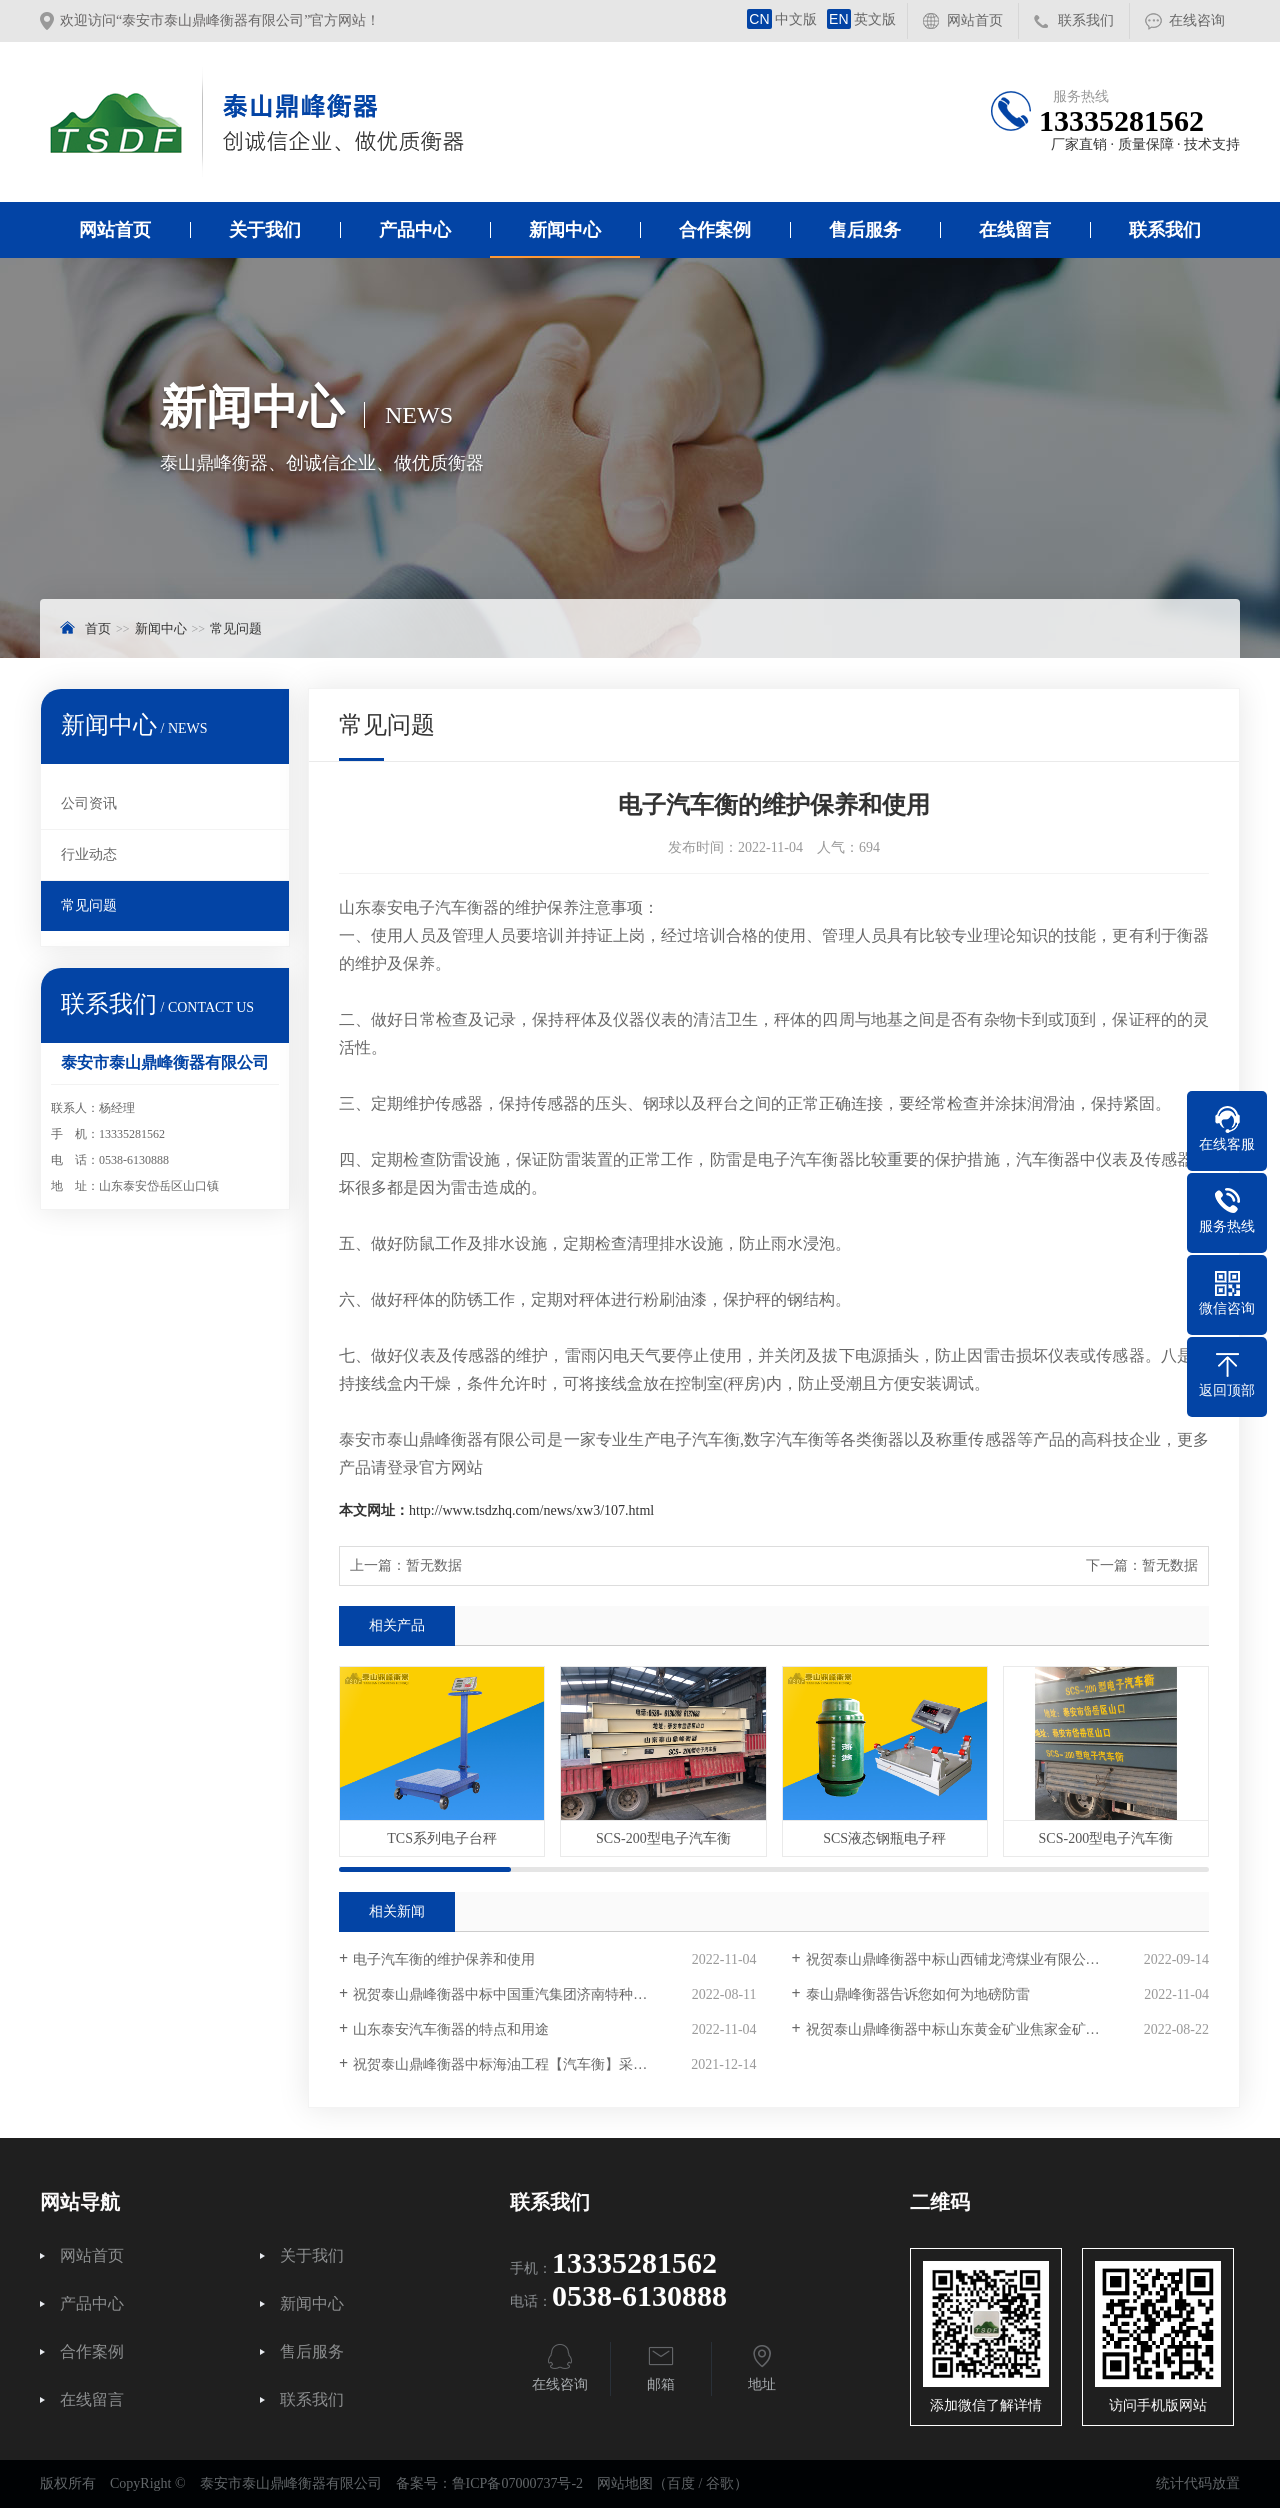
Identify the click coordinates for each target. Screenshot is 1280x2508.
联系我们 (1086, 20)
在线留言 (1015, 230)
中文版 (782, 19)
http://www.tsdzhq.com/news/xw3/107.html (531, 1510)
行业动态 (89, 854)
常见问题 (236, 628)
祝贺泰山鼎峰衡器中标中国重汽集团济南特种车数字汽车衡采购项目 (554, 1994)
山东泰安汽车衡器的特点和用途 (451, 2029)
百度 (681, 2483)
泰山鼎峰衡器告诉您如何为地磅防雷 (918, 1994)
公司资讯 (89, 803)
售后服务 (865, 230)
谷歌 (720, 2483)
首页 (98, 628)
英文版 (861, 19)
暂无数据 (434, 1565)
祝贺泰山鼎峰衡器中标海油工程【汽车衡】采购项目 (514, 2064)
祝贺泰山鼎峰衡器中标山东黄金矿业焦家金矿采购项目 (974, 2029)
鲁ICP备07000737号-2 (517, 2483)
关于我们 (265, 230)
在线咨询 (1197, 20)
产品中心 (415, 230)
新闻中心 (565, 230)
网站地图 (625, 2483)
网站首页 (975, 20)
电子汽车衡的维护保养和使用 (444, 1959)
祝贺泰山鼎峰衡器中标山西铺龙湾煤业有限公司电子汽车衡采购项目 (1007, 1959)
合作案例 (715, 230)
